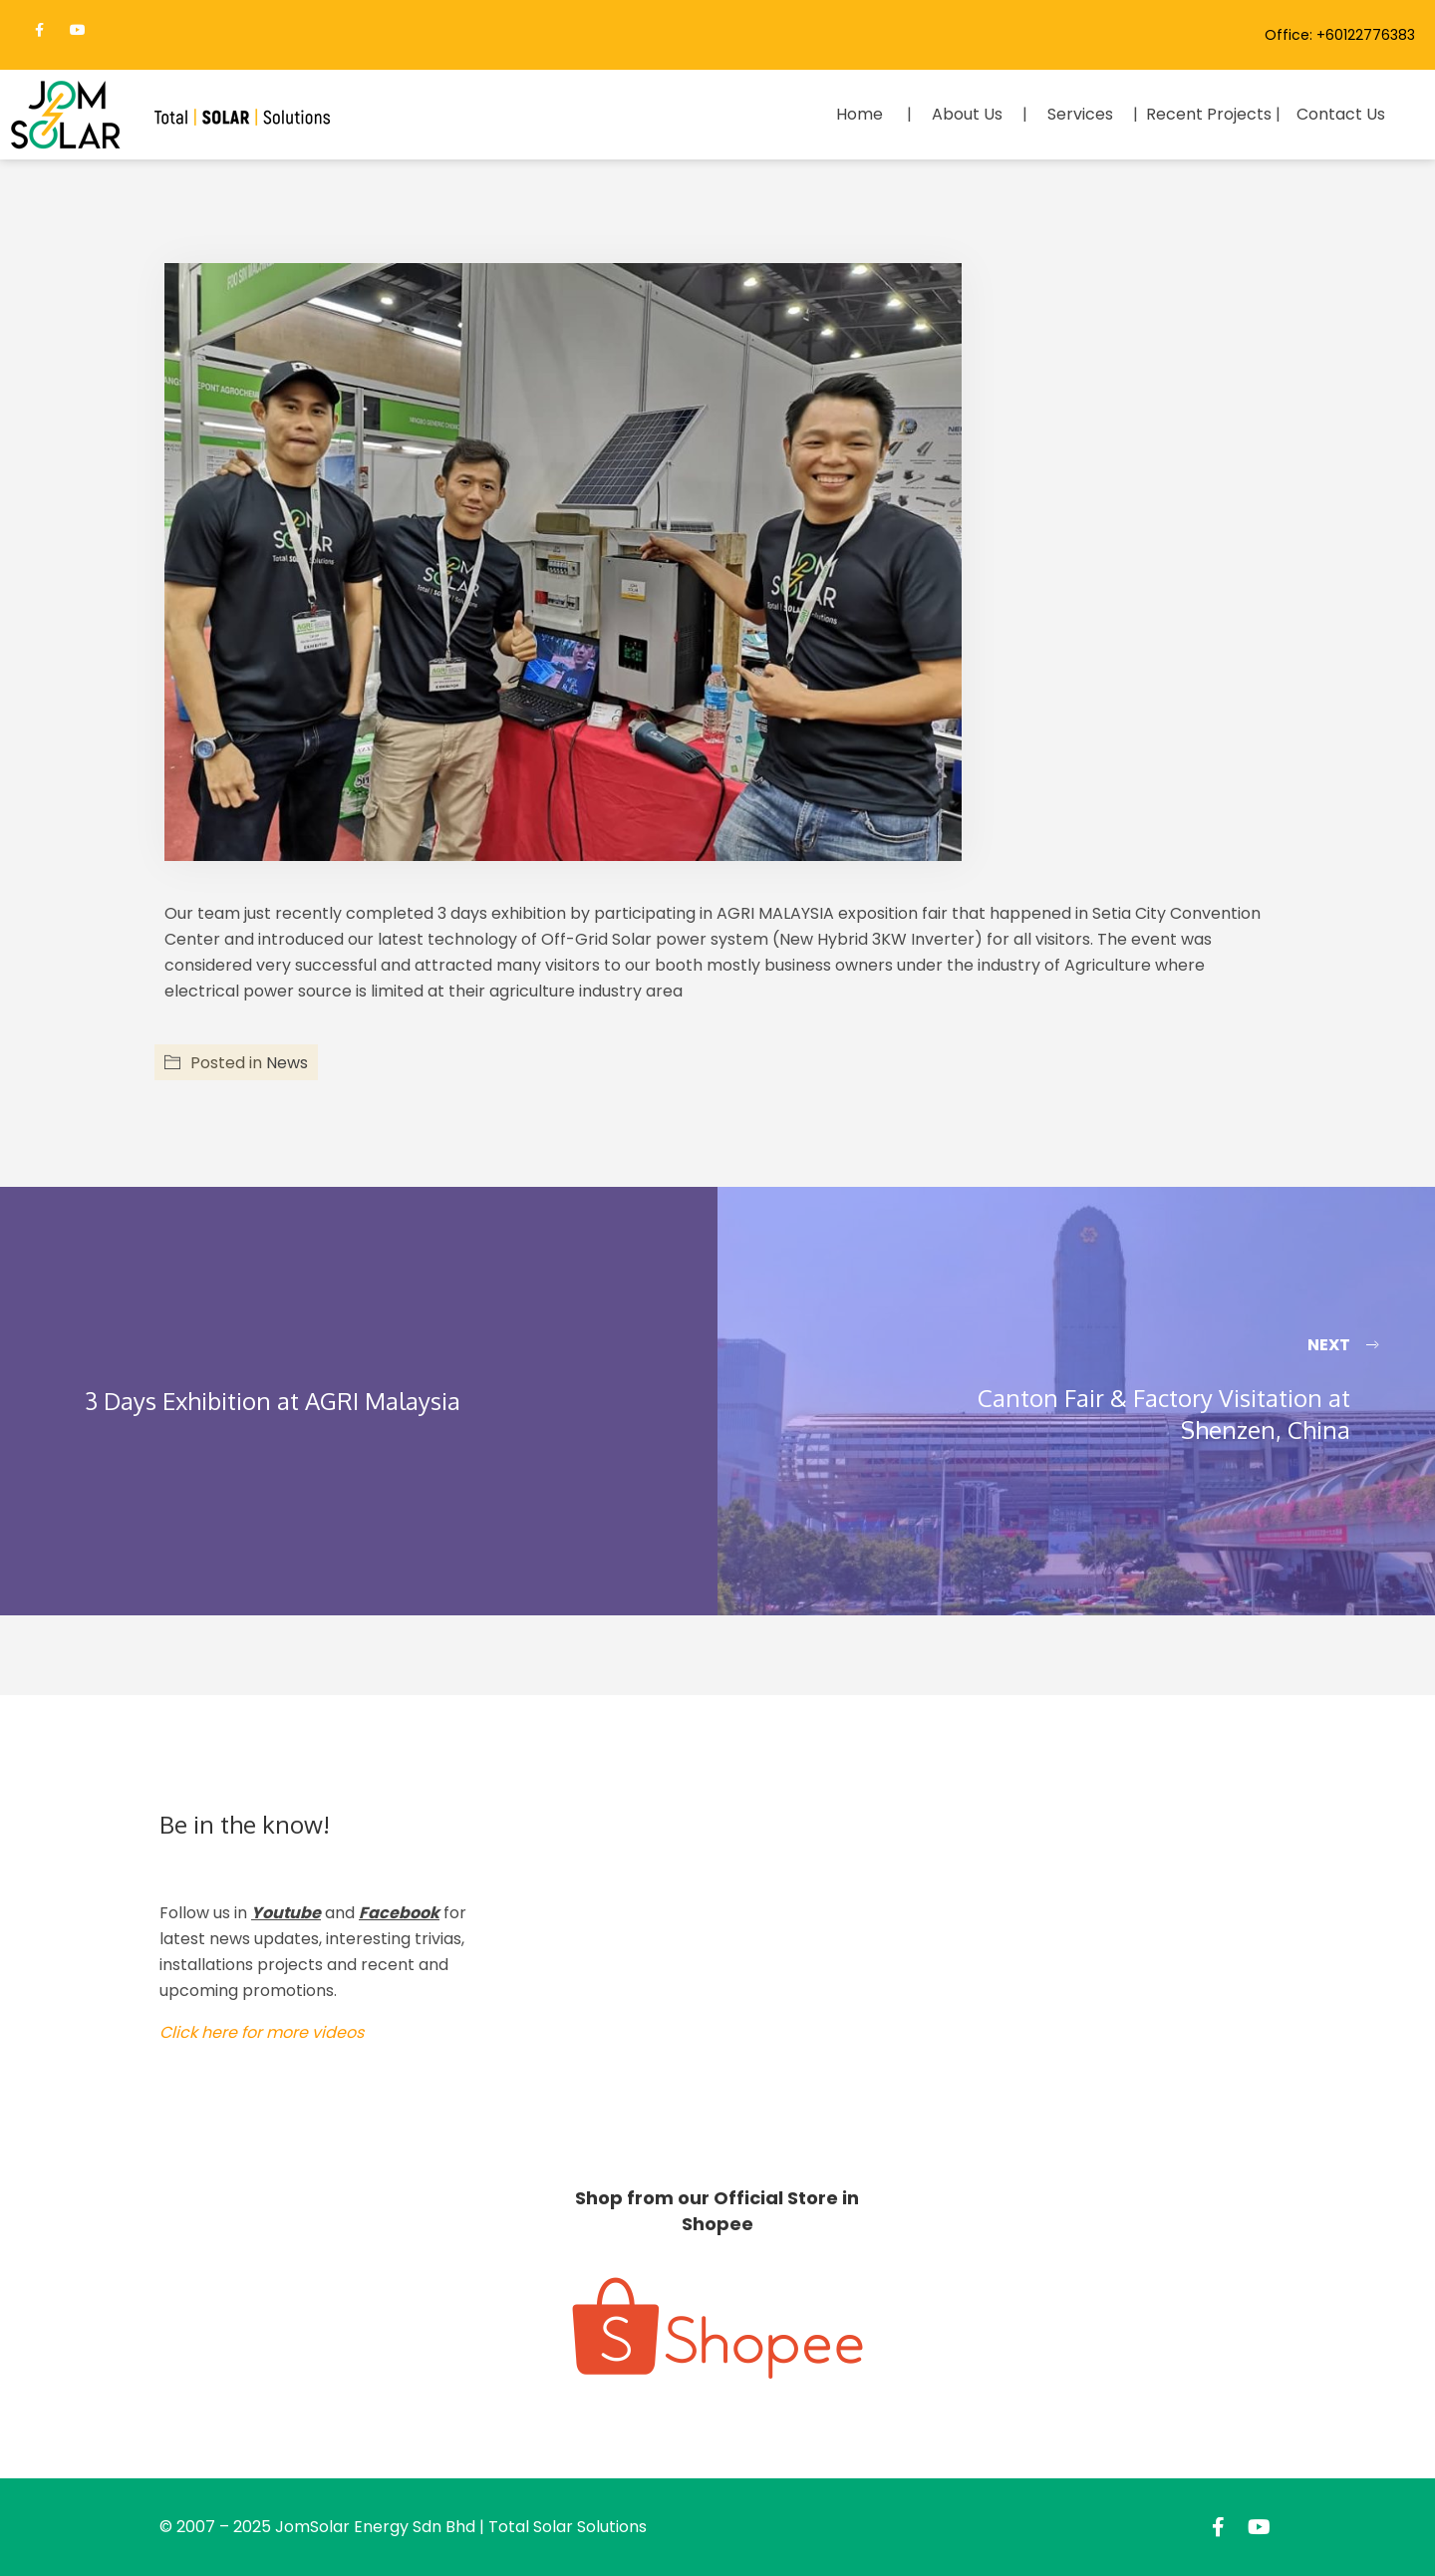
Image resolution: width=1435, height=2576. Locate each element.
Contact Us (1340, 114)
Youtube (286, 1912)
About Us (967, 114)
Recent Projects (1209, 114)
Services (1080, 114)
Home (859, 114)
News (287, 1062)
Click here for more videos (261, 2032)
